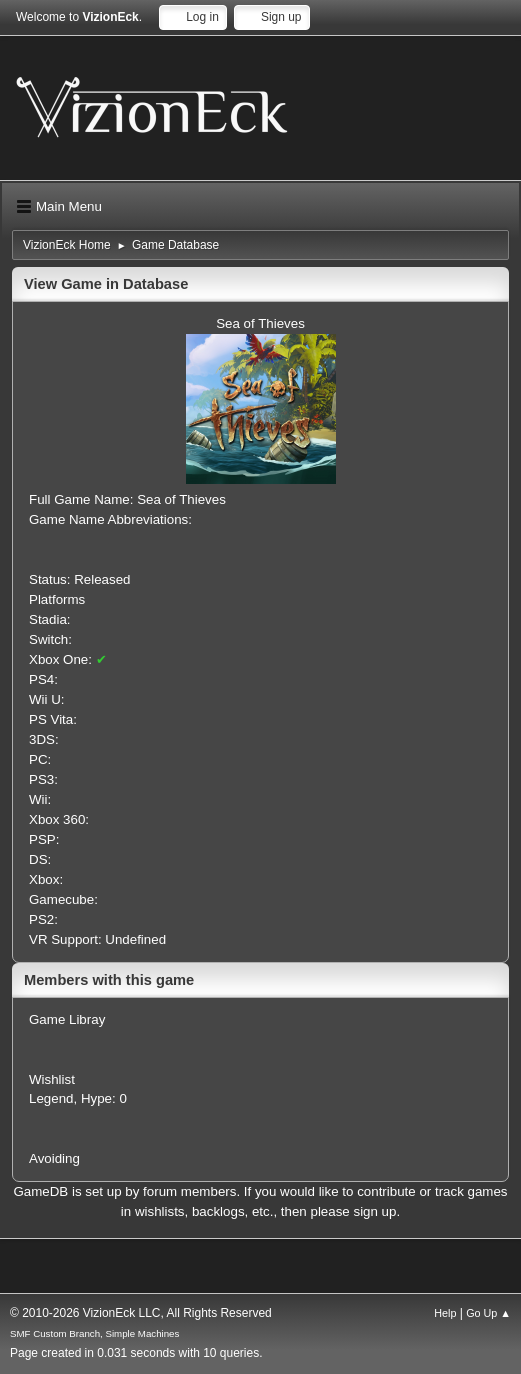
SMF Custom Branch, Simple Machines (94, 1333)
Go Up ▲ (488, 1313)
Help (445, 1313)
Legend (51, 1098)
